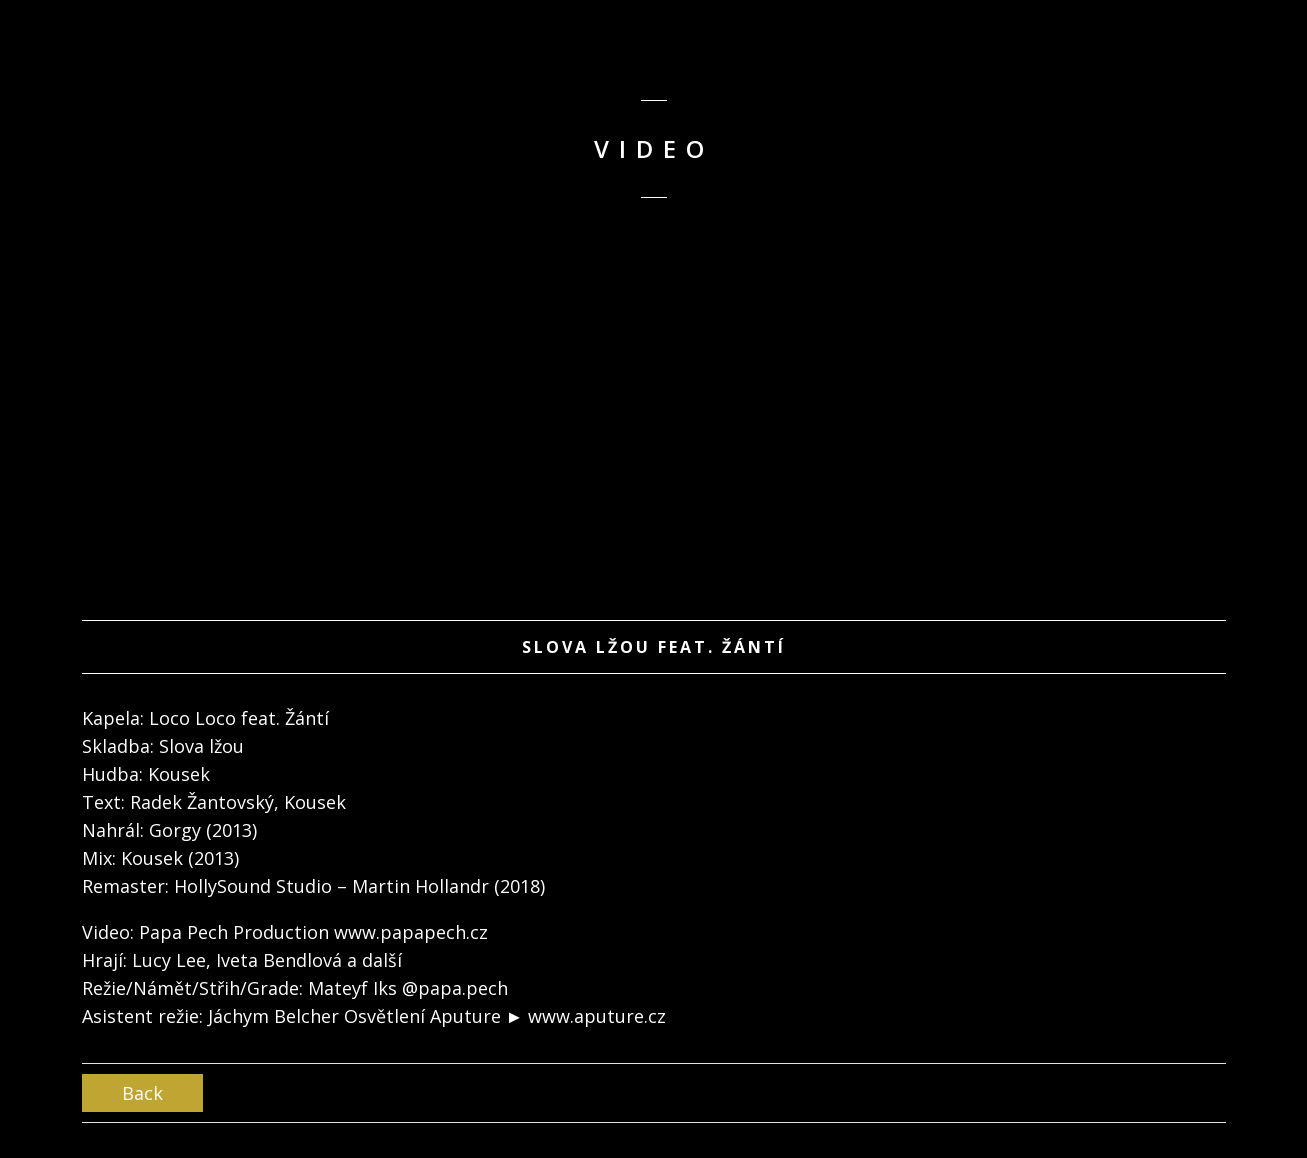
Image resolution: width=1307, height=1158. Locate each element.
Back (142, 1093)
